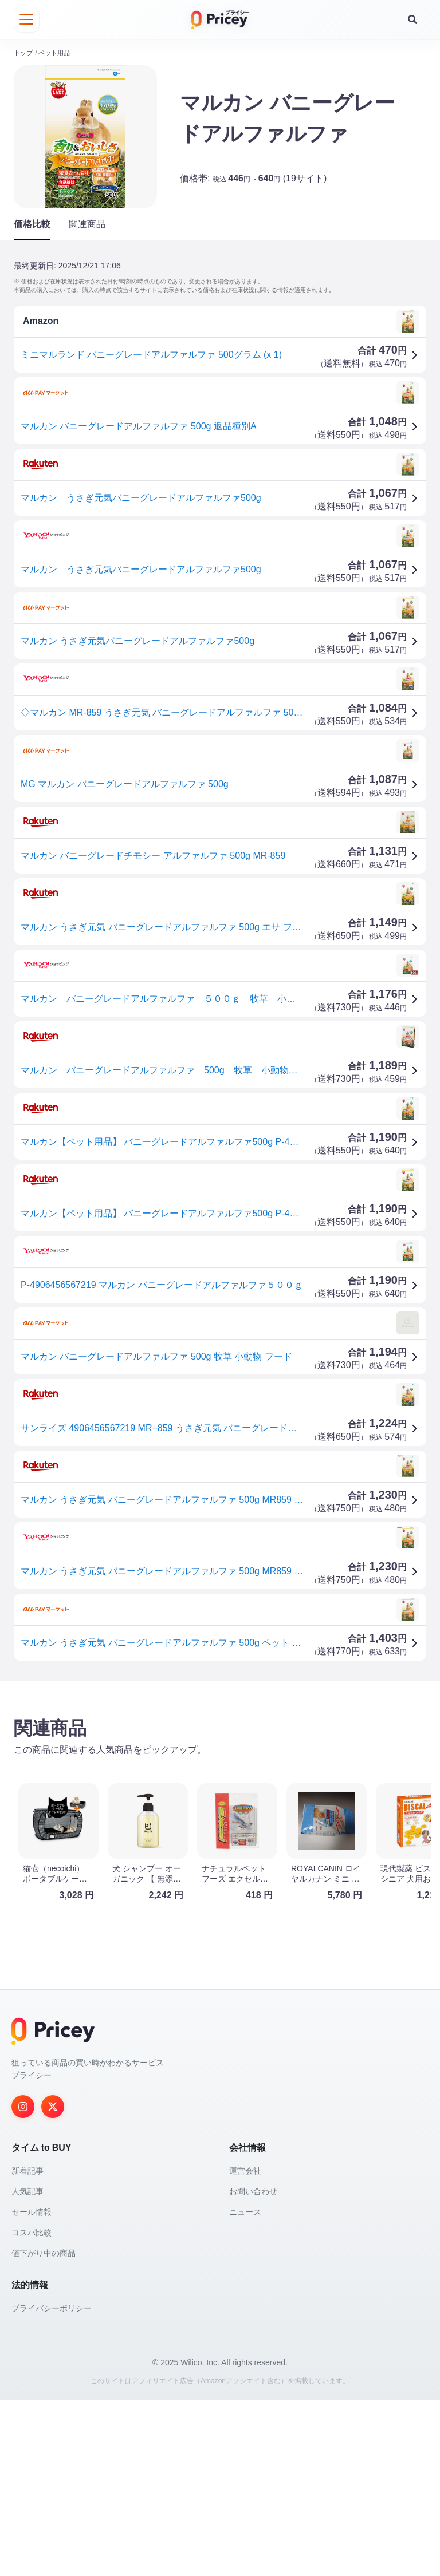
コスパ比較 (31, 2408)
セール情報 (31, 2388)
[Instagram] (22, 2282)
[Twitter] (52, 2282)
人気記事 (27, 2367)
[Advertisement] (220, 1777)
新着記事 (27, 2347)
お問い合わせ (253, 2367)
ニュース (245, 2388)
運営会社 (245, 2347)
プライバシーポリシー (51, 2484)
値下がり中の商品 (43, 2429)
